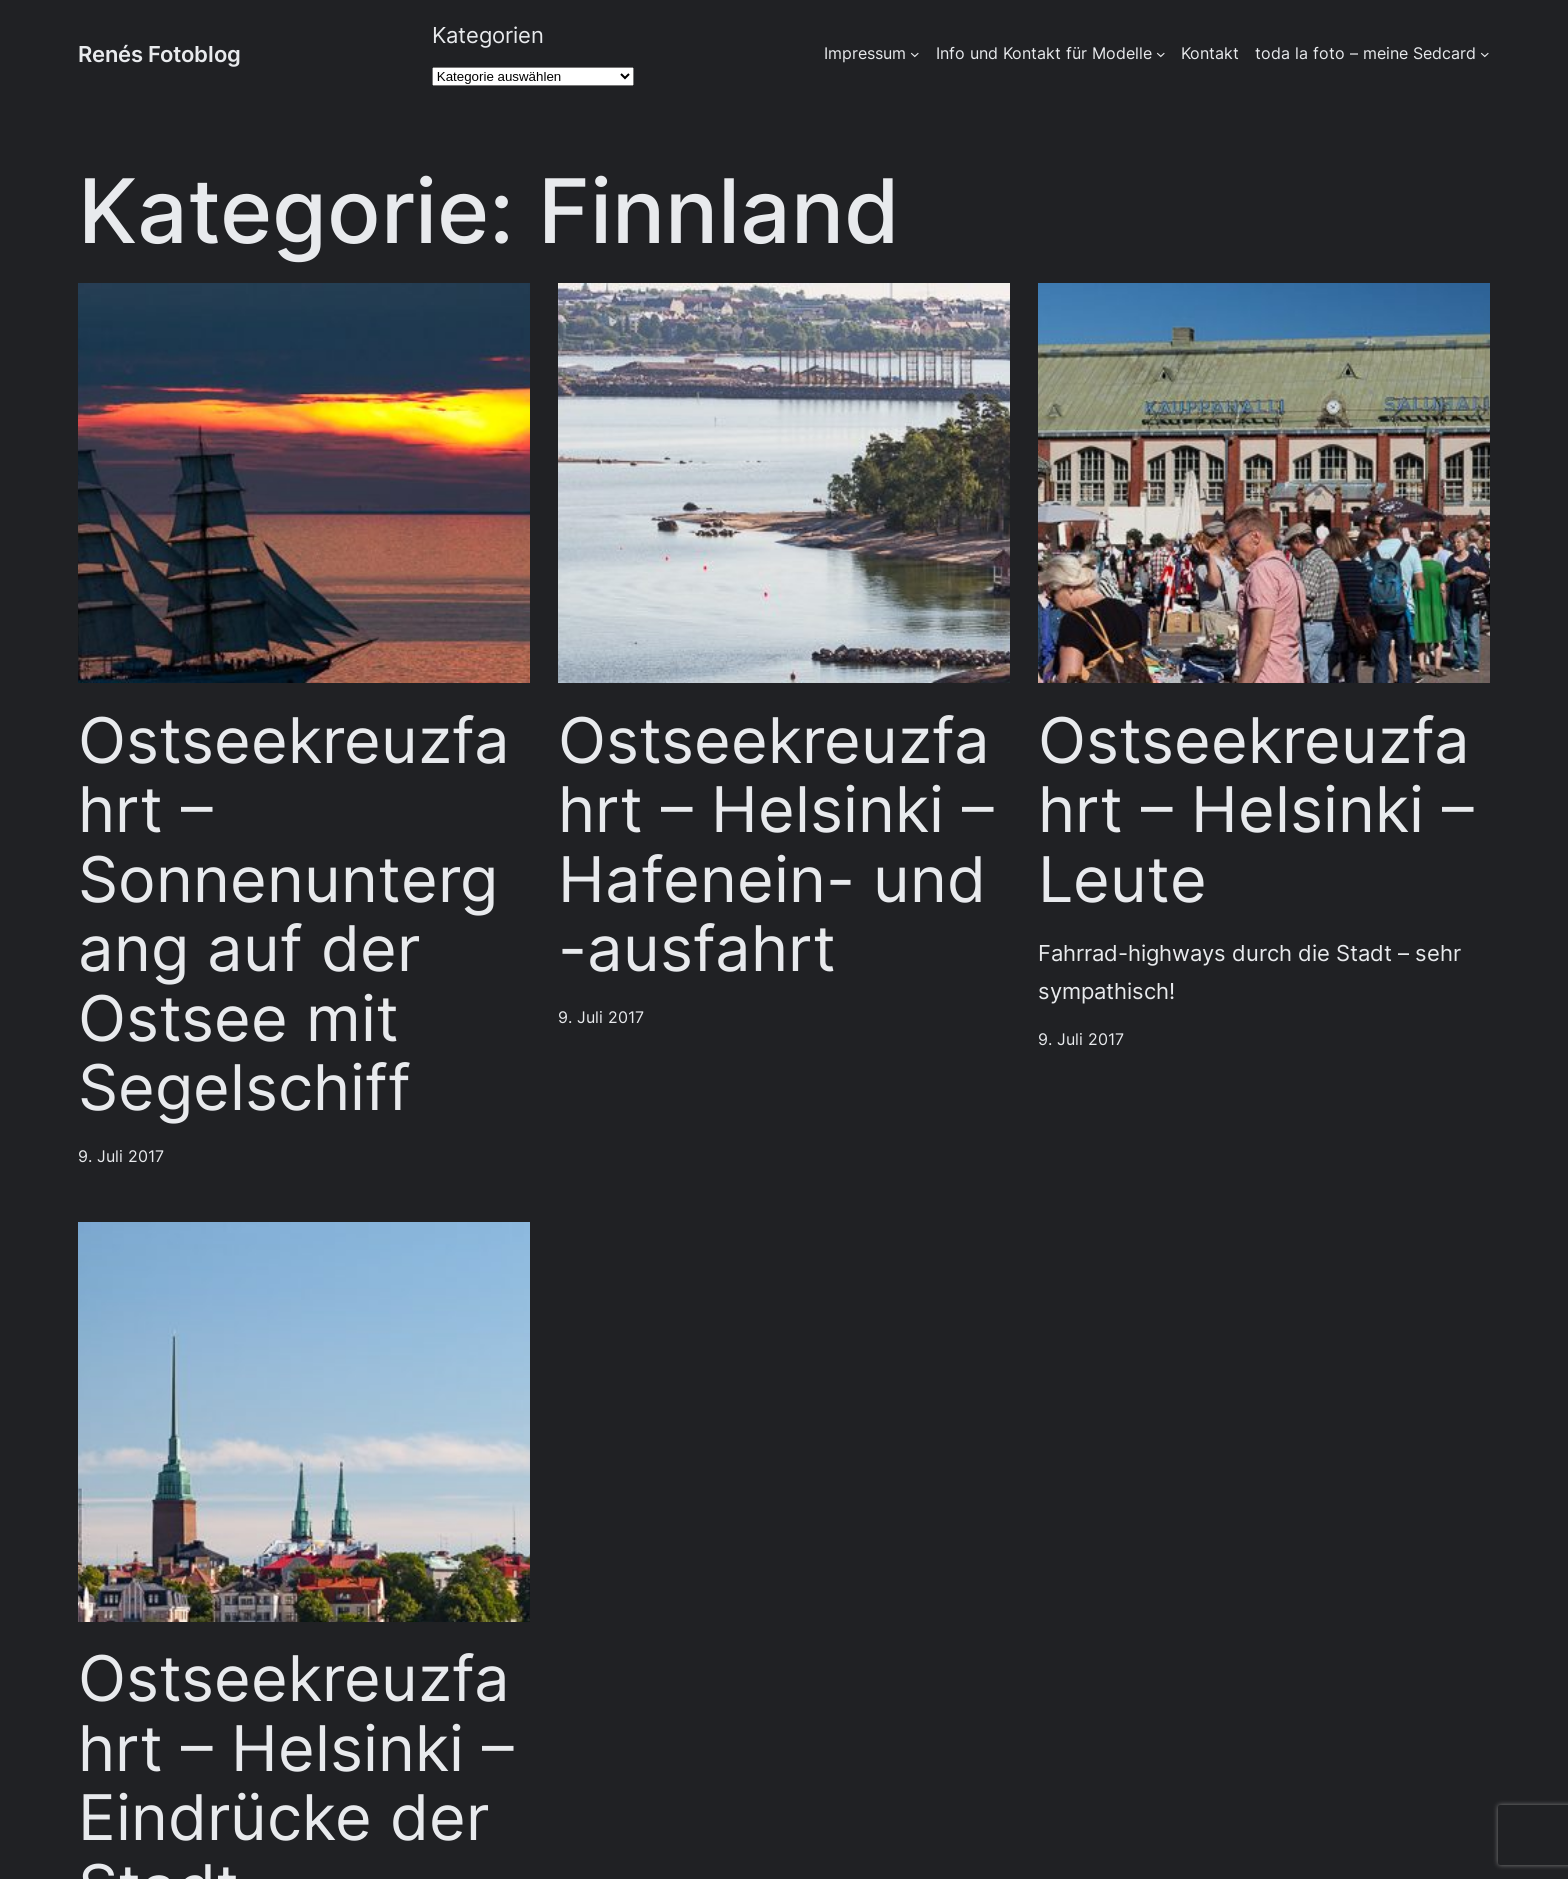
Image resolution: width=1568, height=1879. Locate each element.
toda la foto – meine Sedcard (1365, 53)
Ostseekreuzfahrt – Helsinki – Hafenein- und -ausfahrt (776, 845)
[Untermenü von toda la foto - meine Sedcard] (1485, 54)
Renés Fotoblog (159, 53)
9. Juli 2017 (121, 1156)
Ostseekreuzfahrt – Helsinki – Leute (1256, 810)
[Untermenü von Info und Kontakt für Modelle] (1161, 54)
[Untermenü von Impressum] (915, 54)
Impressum (865, 53)
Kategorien (488, 34)
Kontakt (1210, 53)
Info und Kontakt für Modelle (1044, 53)
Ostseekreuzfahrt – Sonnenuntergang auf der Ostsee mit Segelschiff (294, 914)
